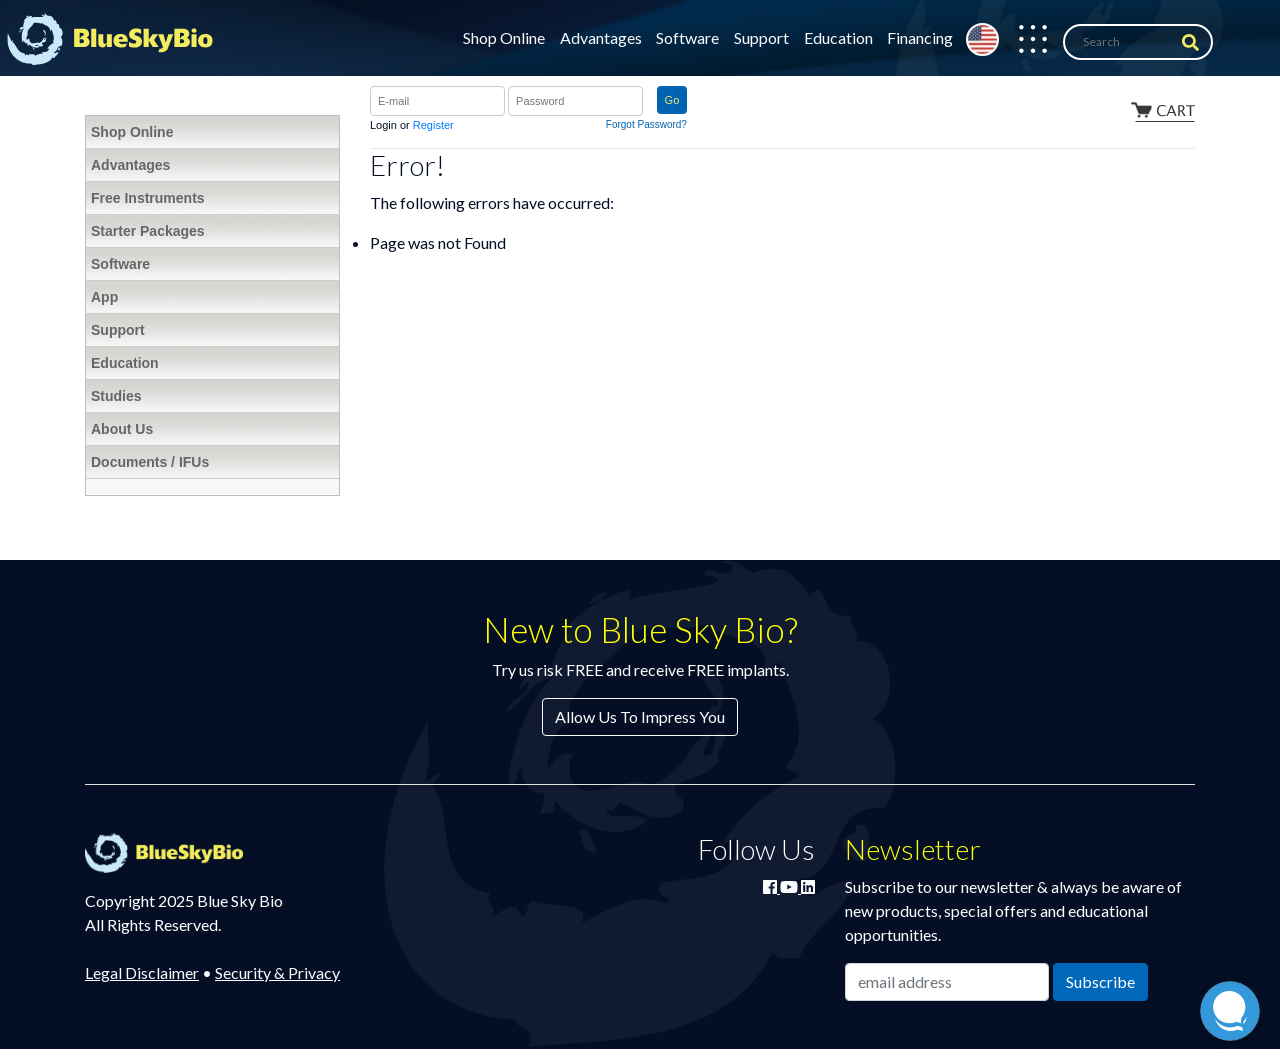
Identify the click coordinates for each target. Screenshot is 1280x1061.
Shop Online (504, 37)
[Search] (1138, 42)
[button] (1023, 42)
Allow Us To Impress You (640, 716)
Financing (920, 37)
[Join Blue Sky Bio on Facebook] (771, 886)
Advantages (601, 37)
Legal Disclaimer (142, 972)
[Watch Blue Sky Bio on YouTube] (790, 886)
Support (761, 37)
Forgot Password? (646, 124)
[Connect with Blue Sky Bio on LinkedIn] (808, 886)
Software (687, 37)
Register (433, 125)
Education (838, 37)
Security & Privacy (277, 972)
